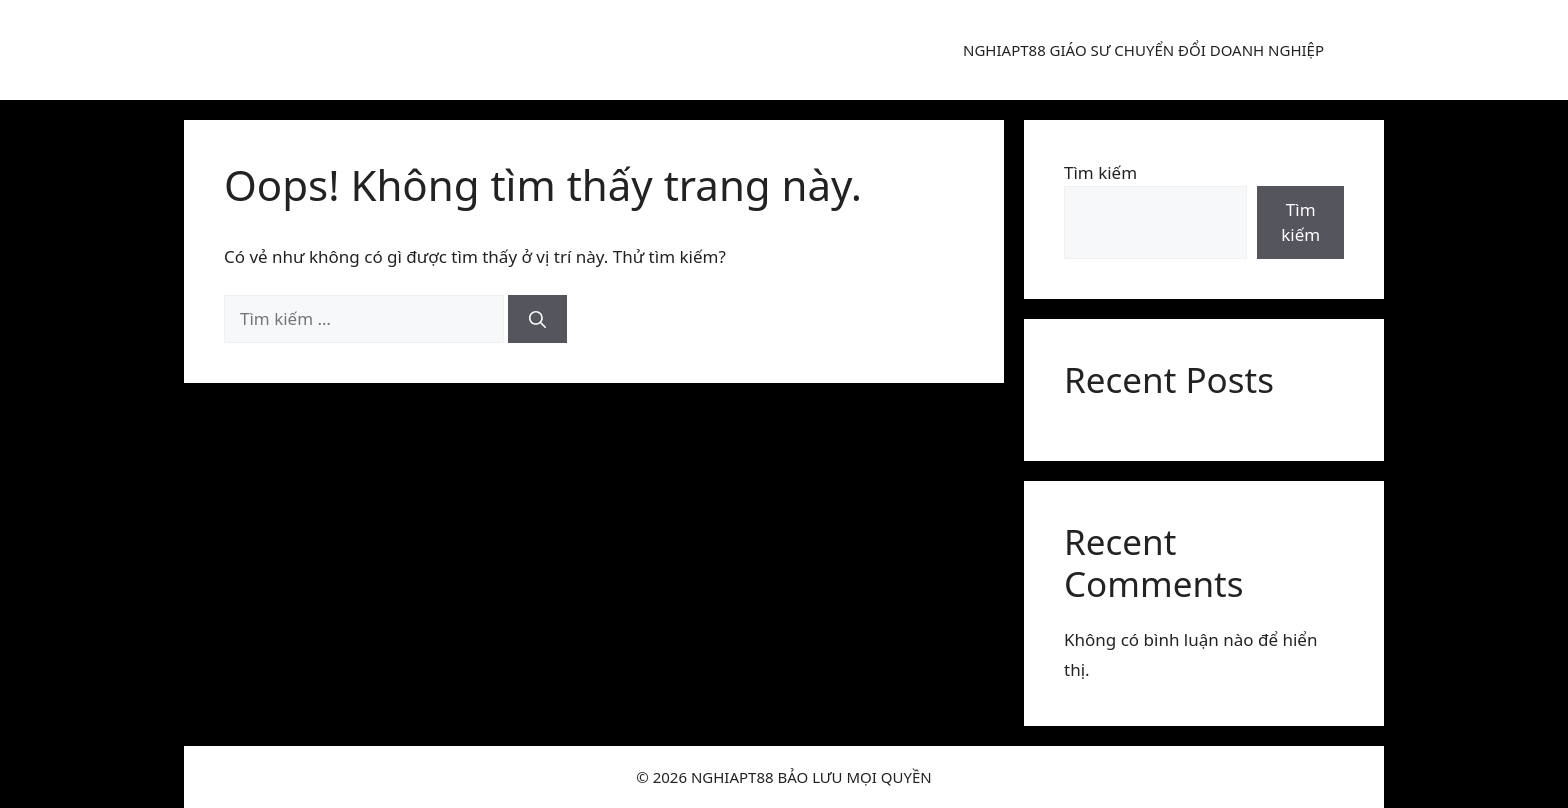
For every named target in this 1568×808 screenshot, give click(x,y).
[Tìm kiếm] (537, 319)
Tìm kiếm (1100, 172)
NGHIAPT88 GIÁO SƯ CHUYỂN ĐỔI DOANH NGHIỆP (1143, 50)
